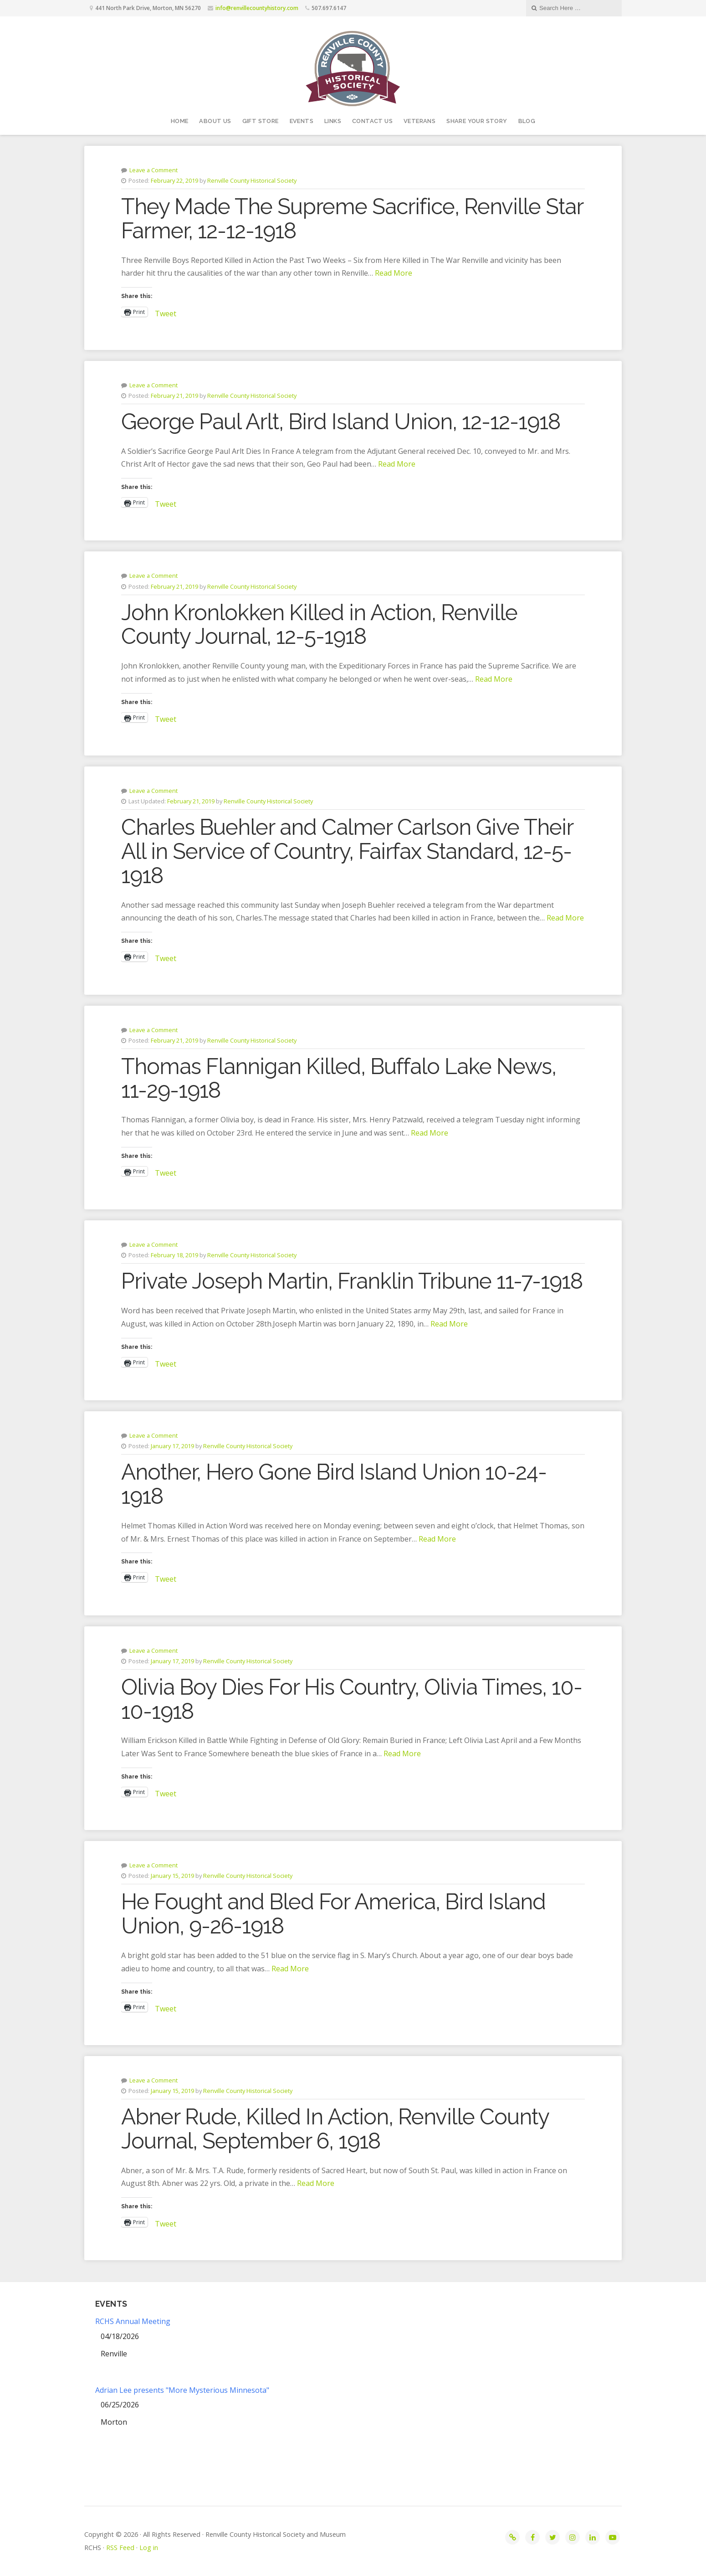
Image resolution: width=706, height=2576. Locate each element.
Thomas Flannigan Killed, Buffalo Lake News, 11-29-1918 (338, 1078)
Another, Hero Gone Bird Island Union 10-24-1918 (334, 1484)
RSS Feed (120, 2547)
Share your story (476, 121)
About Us (215, 121)
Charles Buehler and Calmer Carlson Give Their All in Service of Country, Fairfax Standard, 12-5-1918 (347, 851)
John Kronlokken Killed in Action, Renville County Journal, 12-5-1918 (319, 624)
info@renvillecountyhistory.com (256, 8)
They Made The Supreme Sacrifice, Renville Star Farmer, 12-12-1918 (352, 218)
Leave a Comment (153, 170)
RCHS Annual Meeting (132, 2321)
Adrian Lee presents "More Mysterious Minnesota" (182, 2390)
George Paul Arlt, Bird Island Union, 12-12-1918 (340, 421)
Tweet (165, 312)
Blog (527, 121)
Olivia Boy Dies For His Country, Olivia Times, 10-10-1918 (351, 1699)
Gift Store (260, 121)
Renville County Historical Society (252, 180)
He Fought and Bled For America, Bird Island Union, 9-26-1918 (333, 1913)
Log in (148, 2547)
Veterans (419, 121)
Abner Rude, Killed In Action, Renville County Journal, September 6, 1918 (335, 2129)
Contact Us (372, 121)
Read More (393, 273)
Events (301, 121)
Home (180, 121)
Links (332, 121)
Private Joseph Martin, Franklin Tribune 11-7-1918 (352, 1281)
